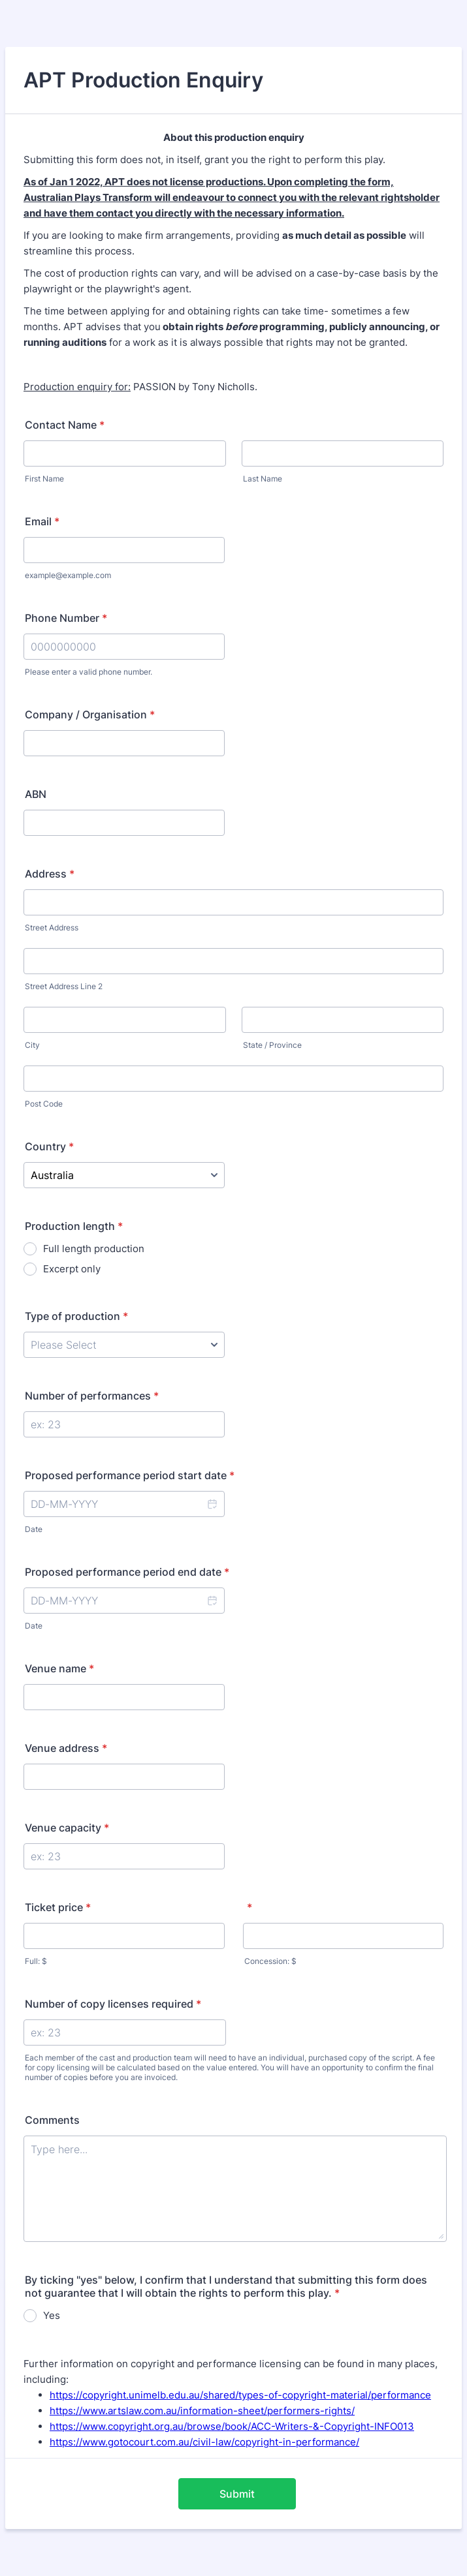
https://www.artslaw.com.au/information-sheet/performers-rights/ (202, 2410)
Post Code (44, 1104)
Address (49, 873)
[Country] (124, 1175)
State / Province (272, 1045)
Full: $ (36, 1961)
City (32, 1045)
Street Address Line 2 (64, 986)
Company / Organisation (90, 714)
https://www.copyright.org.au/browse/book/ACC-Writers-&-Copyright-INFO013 (232, 2426)
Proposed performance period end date (127, 1571)
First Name (44, 478)
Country (49, 1146)
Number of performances (92, 1395)
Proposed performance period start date (129, 1475)
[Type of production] (124, 1345)
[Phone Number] (124, 647)
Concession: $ (270, 1961)
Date (33, 1529)
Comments (52, 2119)
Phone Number (66, 617)
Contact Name (65, 424)
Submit (237, 2493)
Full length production (93, 1248)
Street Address (51, 927)
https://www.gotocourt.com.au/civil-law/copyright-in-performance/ (204, 2442)
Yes (51, 2315)
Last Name (262, 478)
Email (42, 521)
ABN (35, 794)
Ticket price (58, 1907)
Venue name (59, 1668)
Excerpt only (72, 1269)
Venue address (66, 1748)
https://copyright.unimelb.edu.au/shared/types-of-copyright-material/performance (240, 2395)
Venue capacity (67, 1827)
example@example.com (68, 575)
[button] (212, 1504)
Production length (74, 1226)
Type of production (76, 1316)
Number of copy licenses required (113, 2003)
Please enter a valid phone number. (88, 672)
